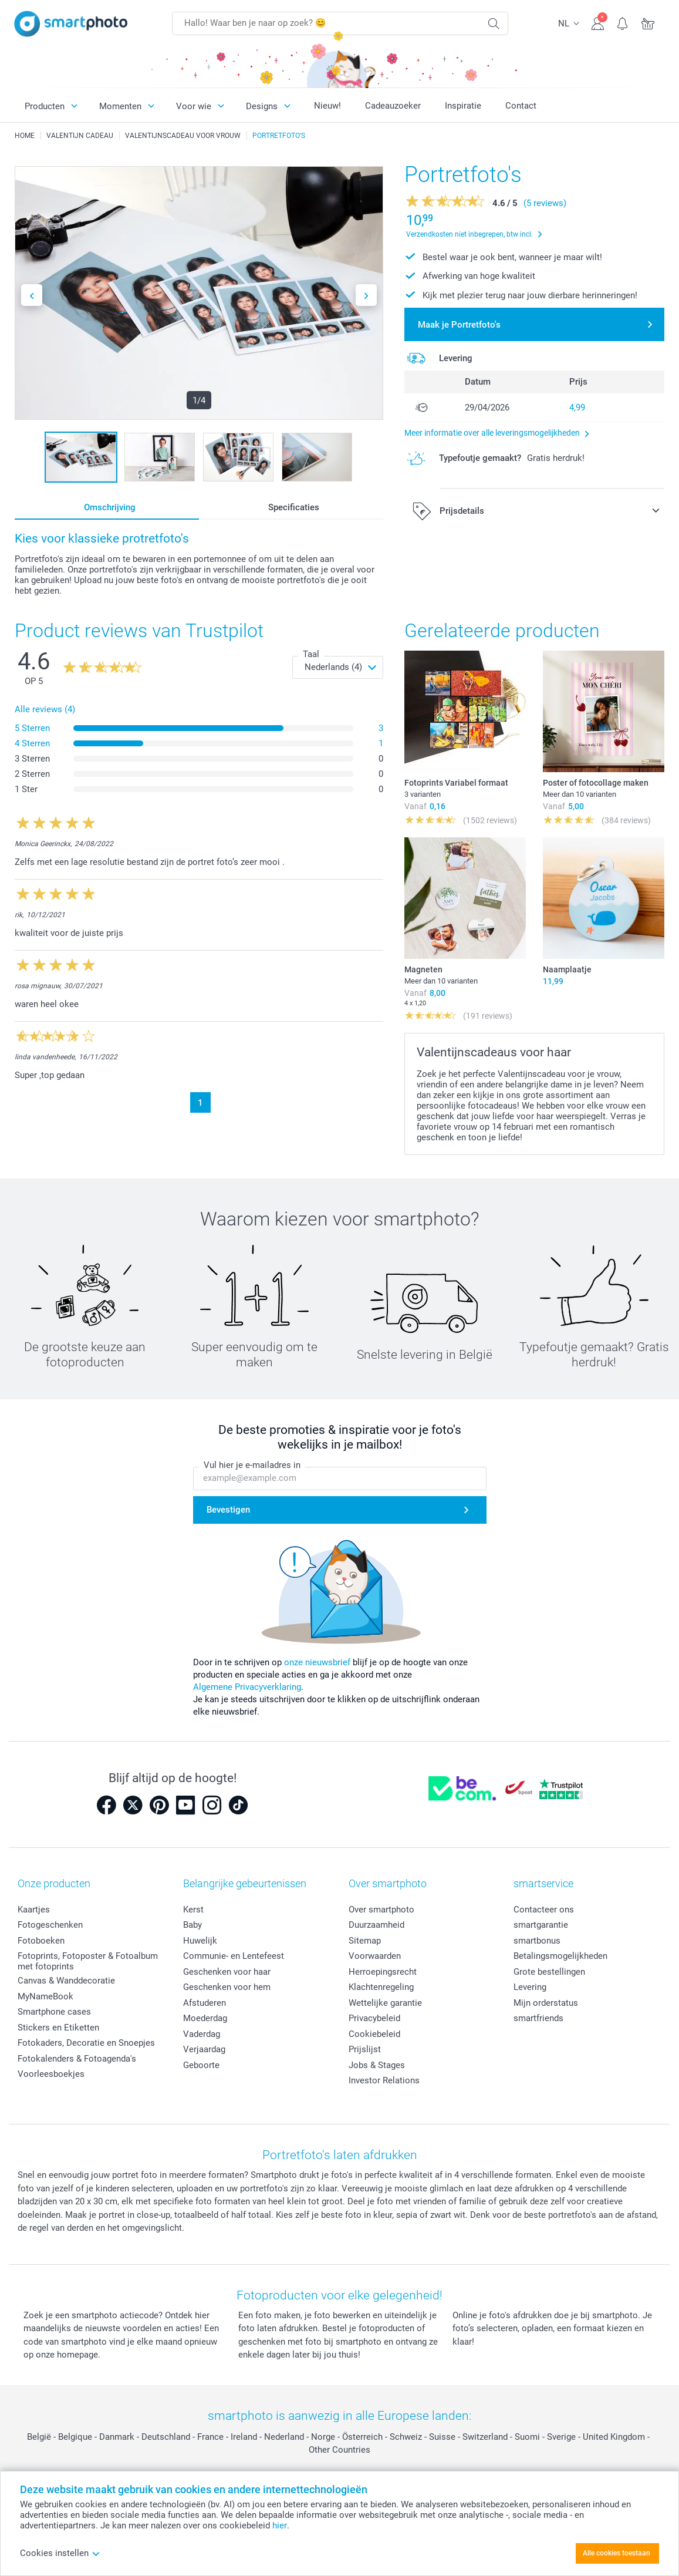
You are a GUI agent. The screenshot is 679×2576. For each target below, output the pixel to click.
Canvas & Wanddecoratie (66, 1980)
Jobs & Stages (377, 2065)
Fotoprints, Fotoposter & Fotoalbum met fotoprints (88, 1961)
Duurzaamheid (376, 1925)
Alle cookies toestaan (616, 2553)
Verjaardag (204, 2049)
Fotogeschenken (50, 1925)
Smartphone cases (54, 2011)
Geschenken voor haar (227, 1971)
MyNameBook (45, 1996)
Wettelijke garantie (385, 2003)
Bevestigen (228, 1509)
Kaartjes (34, 1909)
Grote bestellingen (549, 1971)
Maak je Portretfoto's (459, 324)
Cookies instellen (60, 2553)
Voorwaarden (375, 1956)
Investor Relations (384, 2080)
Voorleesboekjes (51, 2074)
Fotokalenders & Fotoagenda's (77, 2058)
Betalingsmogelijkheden (560, 1956)
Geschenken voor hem (227, 1987)
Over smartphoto (381, 1909)
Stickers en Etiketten (58, 2027)
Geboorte (201, 2065)
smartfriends (538, 2018)
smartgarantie (541, 1925)
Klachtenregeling (381, 1987)
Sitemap (365, 1940)
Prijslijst (365, 2049)
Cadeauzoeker (393, 105)
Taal (311, 654)
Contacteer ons (544, 1909)
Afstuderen (204, 2003)
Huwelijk (200, 1940)
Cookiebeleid (374, 2034)
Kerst (193, 1909)
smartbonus (537, 1940)
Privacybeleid (374, 2018)
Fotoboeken (41, 1940)
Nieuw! (327, 105)
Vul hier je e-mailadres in (252, 1465)
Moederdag (205, 2018)
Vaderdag (201, 2034)
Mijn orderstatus (546, 2003)
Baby (192, 1925)
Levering (530, 1987)
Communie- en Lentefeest (233, 1956)
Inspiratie (463, 105)
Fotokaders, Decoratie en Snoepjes (86, 2043)
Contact (520, 105)
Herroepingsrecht (383, 1971)
